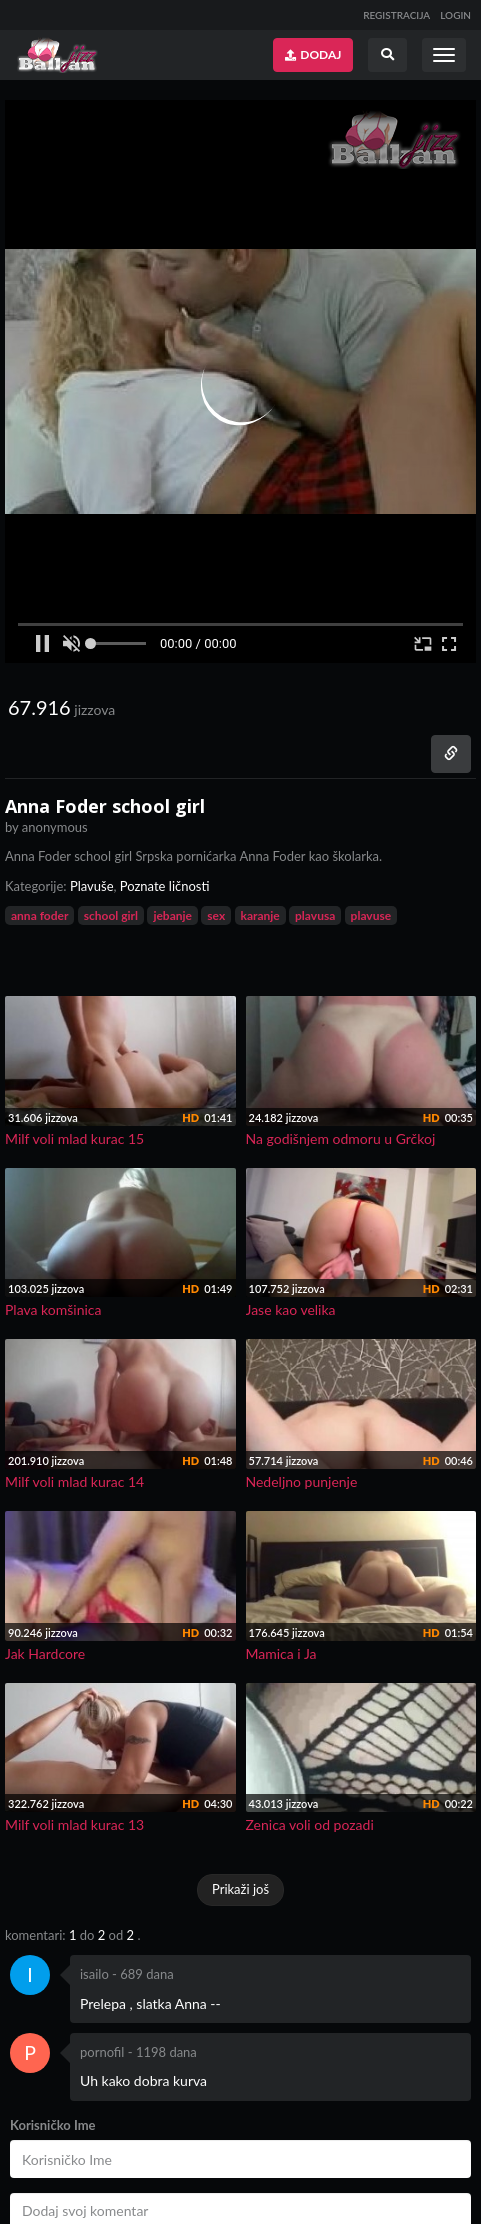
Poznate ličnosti (165, 886)
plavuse (371, 915)
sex (216, 915)
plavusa (315, 915)
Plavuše (92, 886)
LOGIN (455, 15)
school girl (111, 915)
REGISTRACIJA (396, 15)
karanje (260, 915)
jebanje (172, 915)
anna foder (39, 915)
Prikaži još (240, 1889)
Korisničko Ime (53, 2125)
